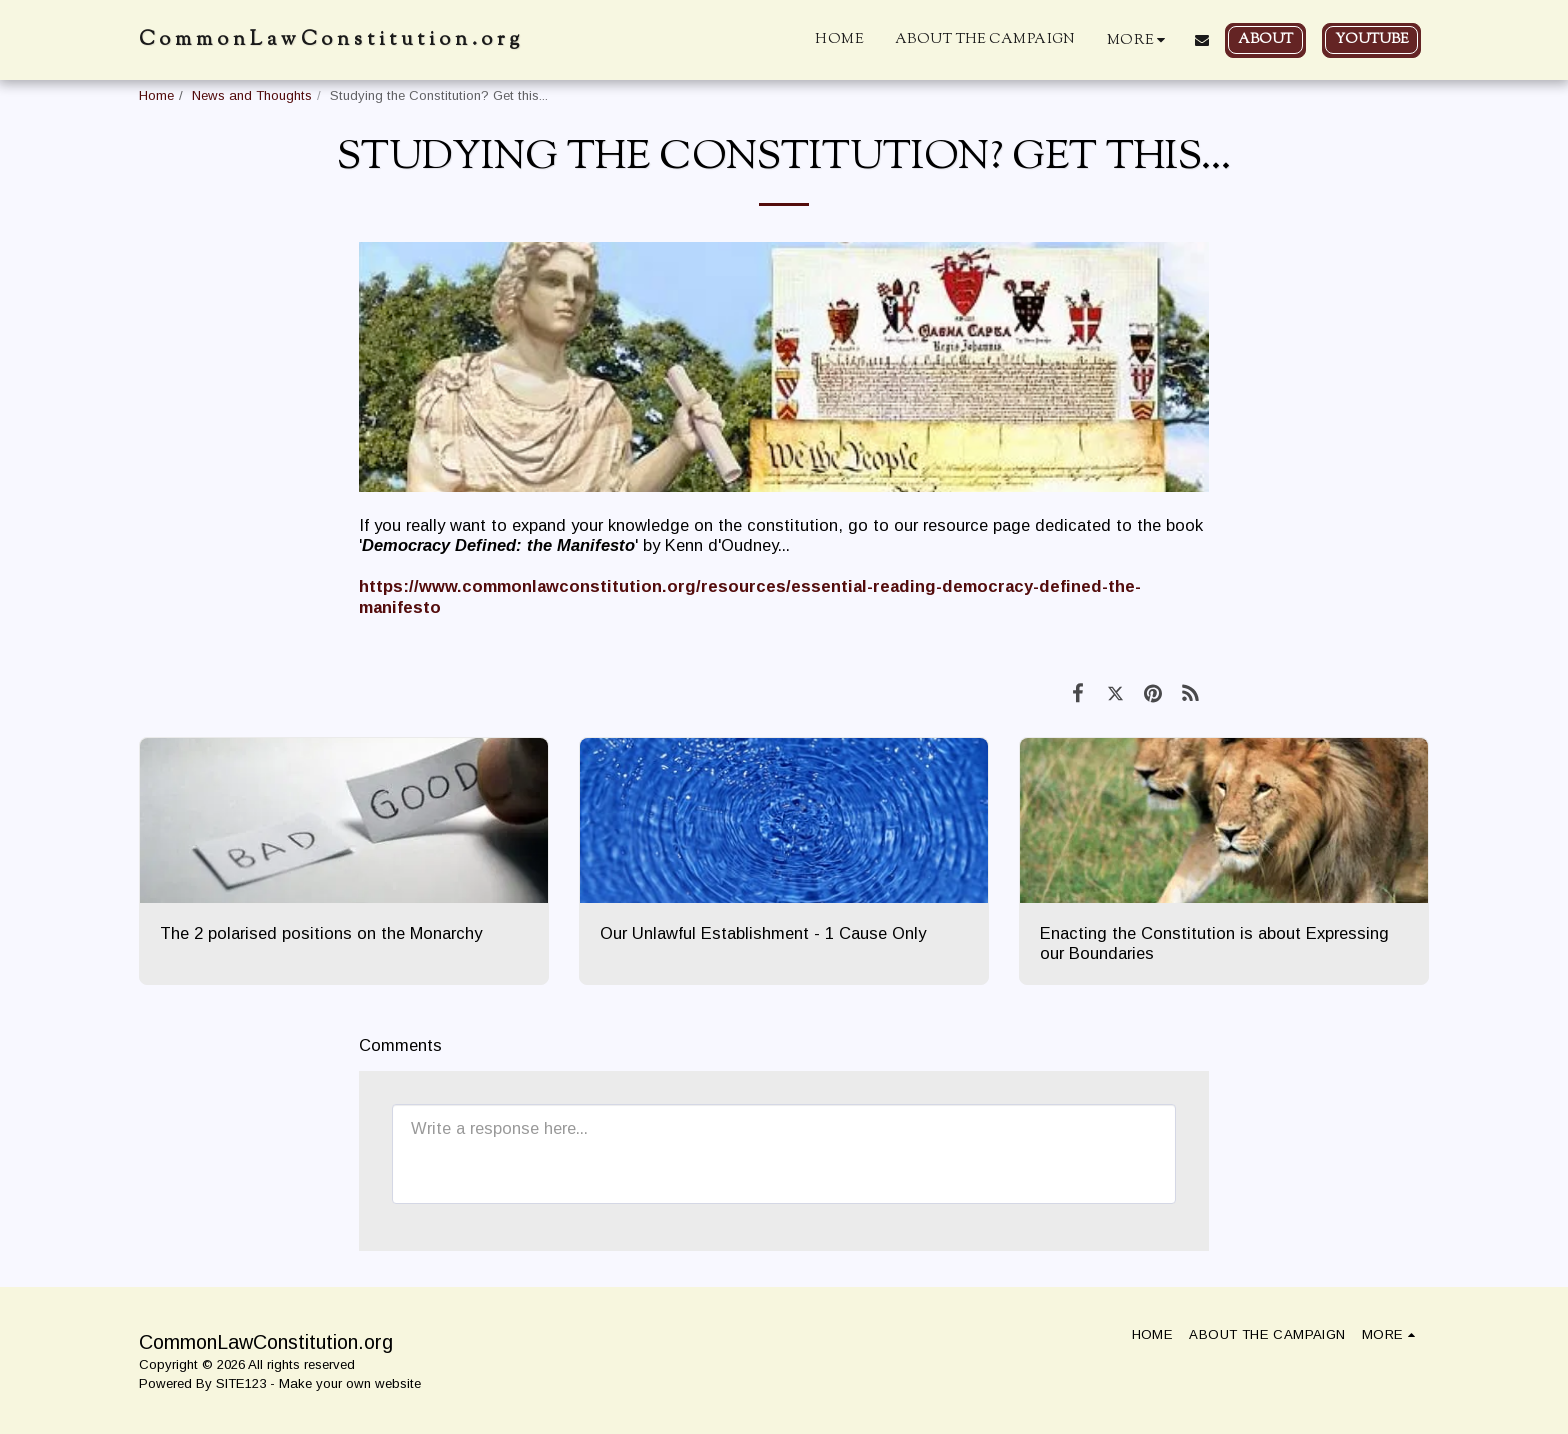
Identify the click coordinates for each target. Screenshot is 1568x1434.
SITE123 (241, 1383)
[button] (1202, 40)
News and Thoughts (252, 95)
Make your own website (350, 1383)
